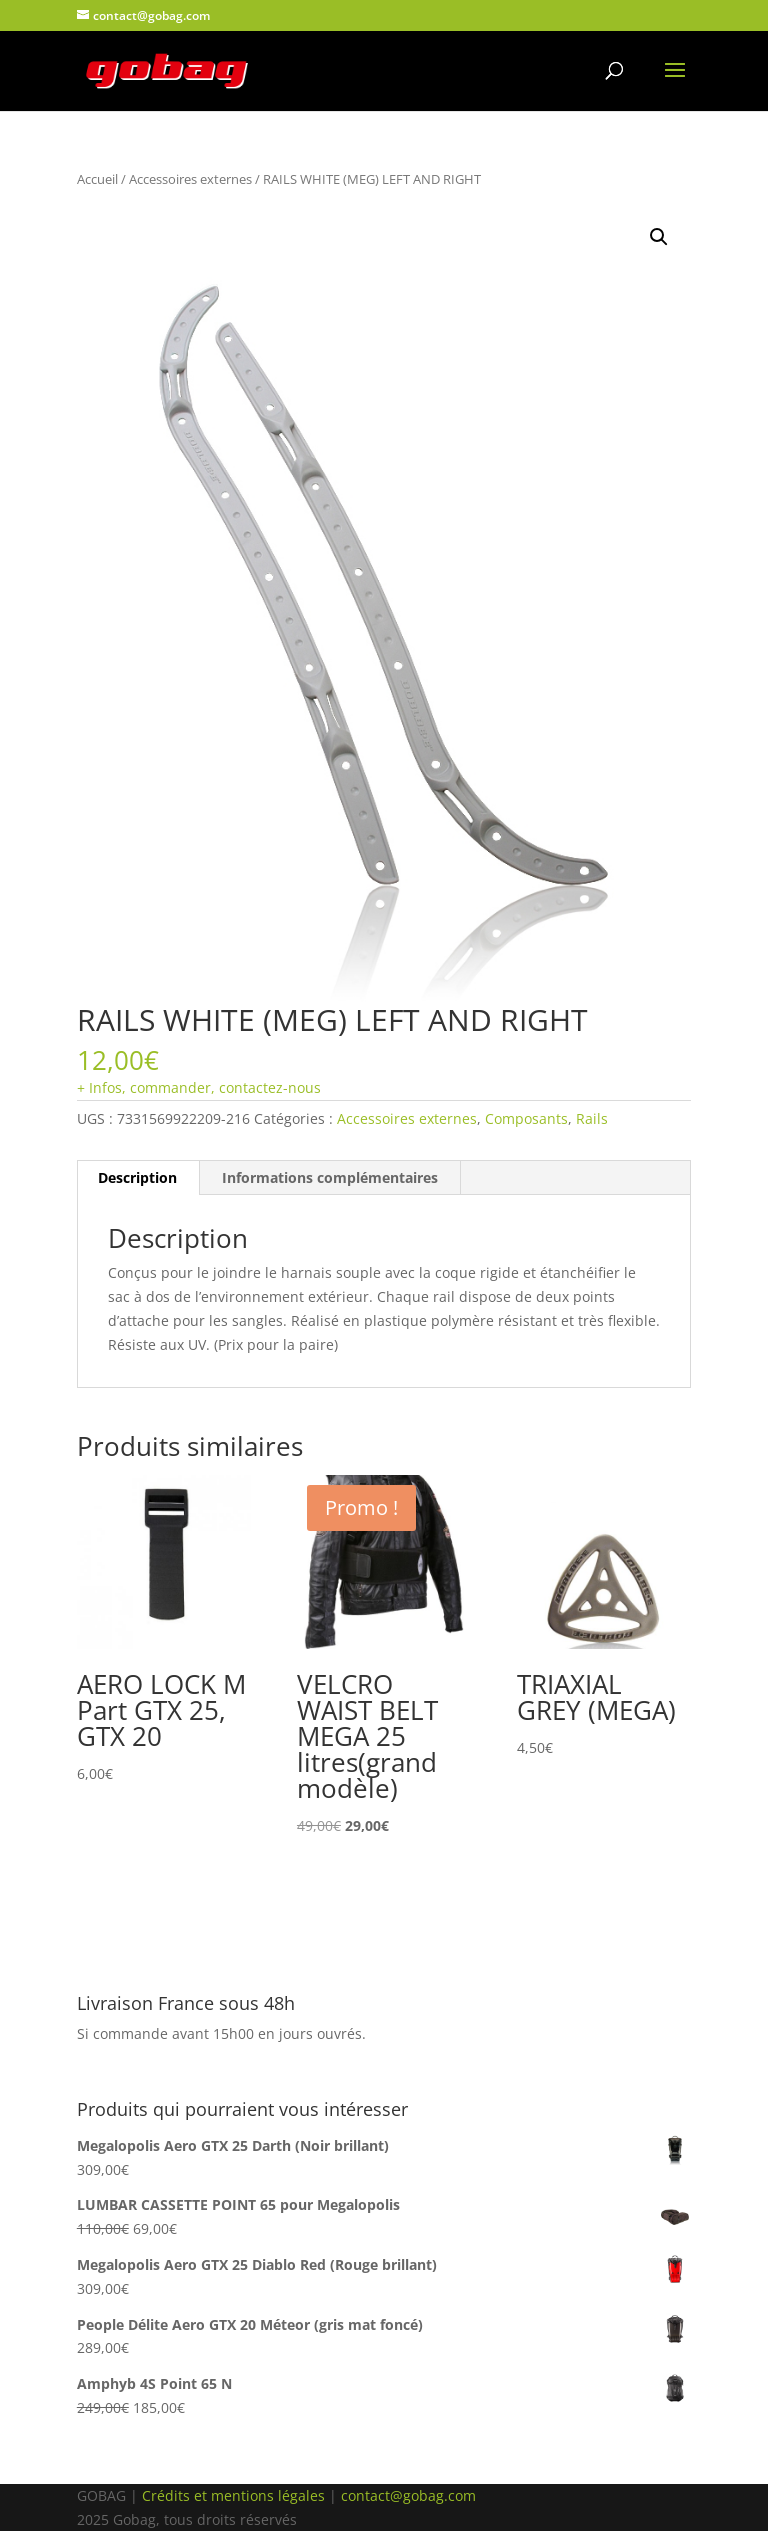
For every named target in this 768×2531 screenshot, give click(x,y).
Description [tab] (137, 1177)
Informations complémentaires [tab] (330, 1177)
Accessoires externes (190, 179)
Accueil (97, 179)
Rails (592, 1118)
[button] (659, 237)
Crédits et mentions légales (233, 2495)
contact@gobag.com (408, 2495)
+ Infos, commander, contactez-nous (199, 1087)
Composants (526, 1118)
